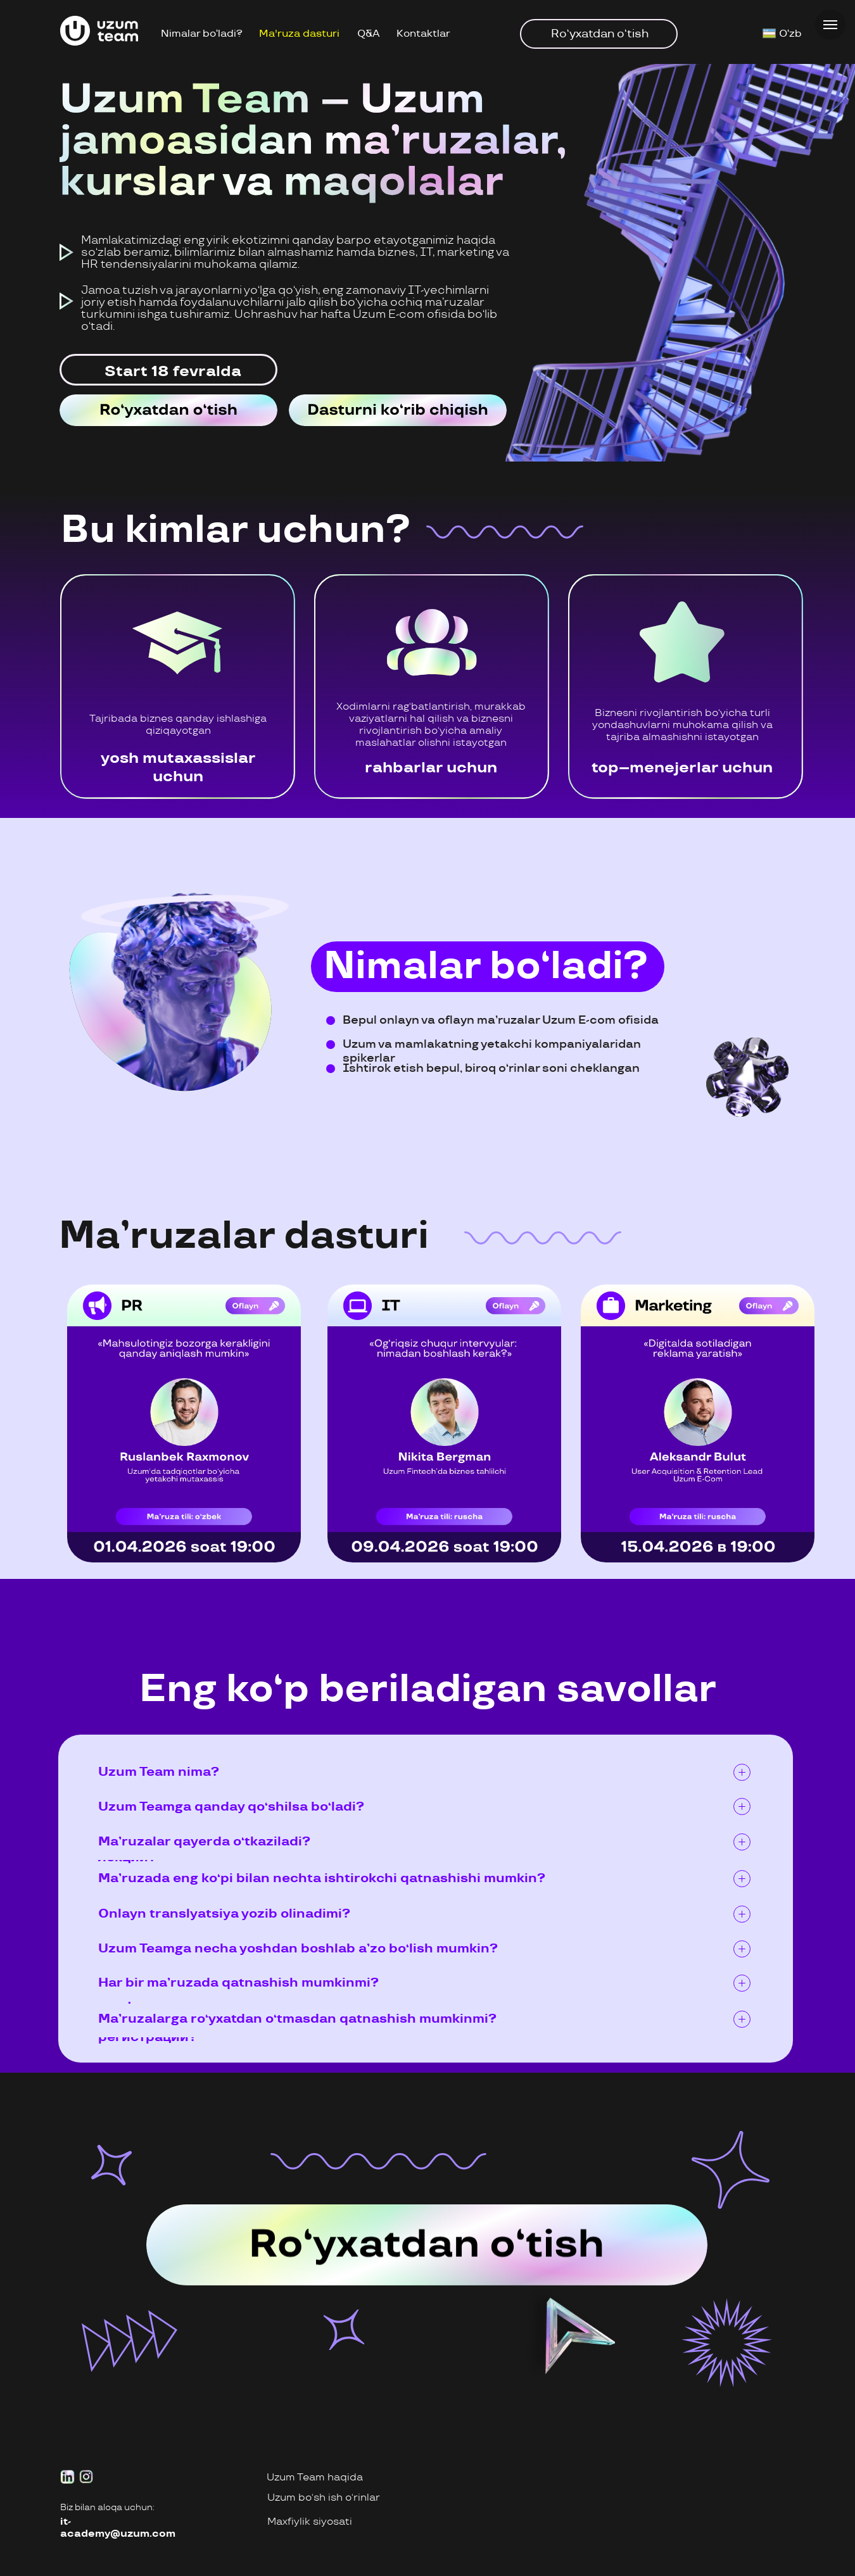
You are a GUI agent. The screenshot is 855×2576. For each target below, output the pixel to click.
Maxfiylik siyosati (309, 2522)
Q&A (368, 34)
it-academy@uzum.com (117, 2528)
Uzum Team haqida (315, 2478)
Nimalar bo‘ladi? (202, 34)
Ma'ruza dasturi (299, 34)
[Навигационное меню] (830, 24)
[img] (168, 410)
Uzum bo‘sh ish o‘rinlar (323, 2498)
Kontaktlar (423, 34)
